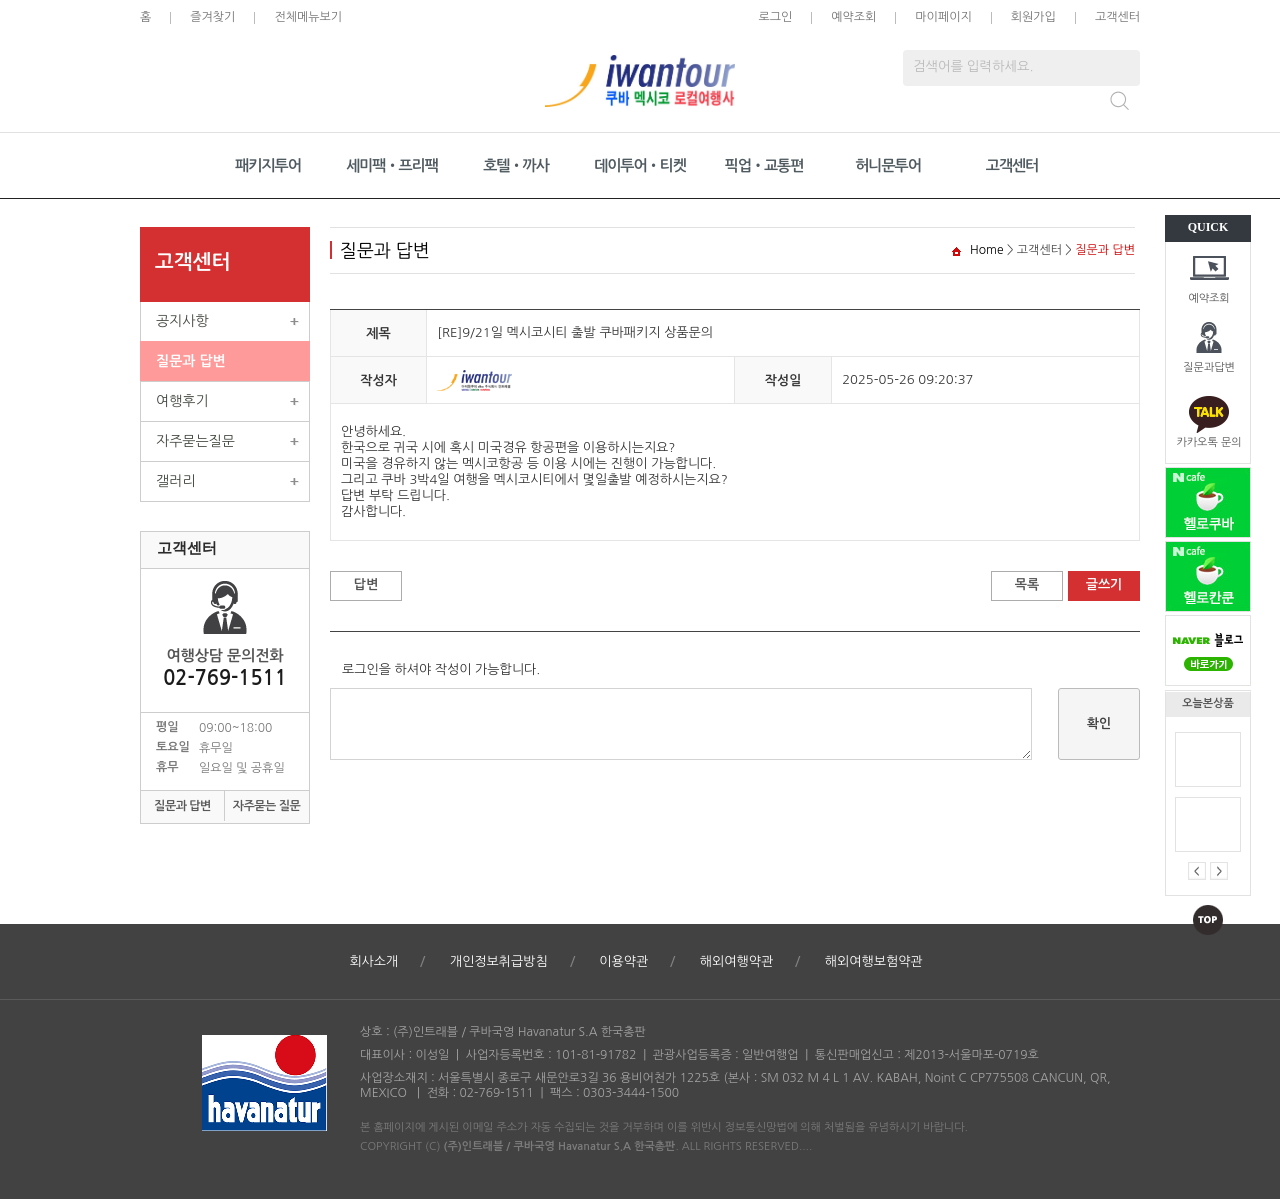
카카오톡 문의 (1208, 442)
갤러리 (175, 481)
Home (986, 250)
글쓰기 (1104, 584)
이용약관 (623, 961)
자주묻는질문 (195, 441)
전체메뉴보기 (308, 17)
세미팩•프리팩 (392, 165)
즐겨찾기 (212, 17)
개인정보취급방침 (499, 961)
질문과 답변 (191, 361)
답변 (366, 584)
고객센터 (1117, 17)
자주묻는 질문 (267, 806)
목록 (1027, 584)
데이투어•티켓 (640, 165)
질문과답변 (1209, 367)
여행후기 (182, 401)
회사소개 (373, 961)
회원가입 (1033, 17)
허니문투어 (888, 165)
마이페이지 (943, 17)
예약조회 (1208, 298)
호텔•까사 (516, 165)
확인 (1099, 723)
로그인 (775, 17)
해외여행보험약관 (874, 961)
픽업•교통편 (764, 165)
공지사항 (182, 321)
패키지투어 (268, 165)
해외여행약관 (736, 961)
